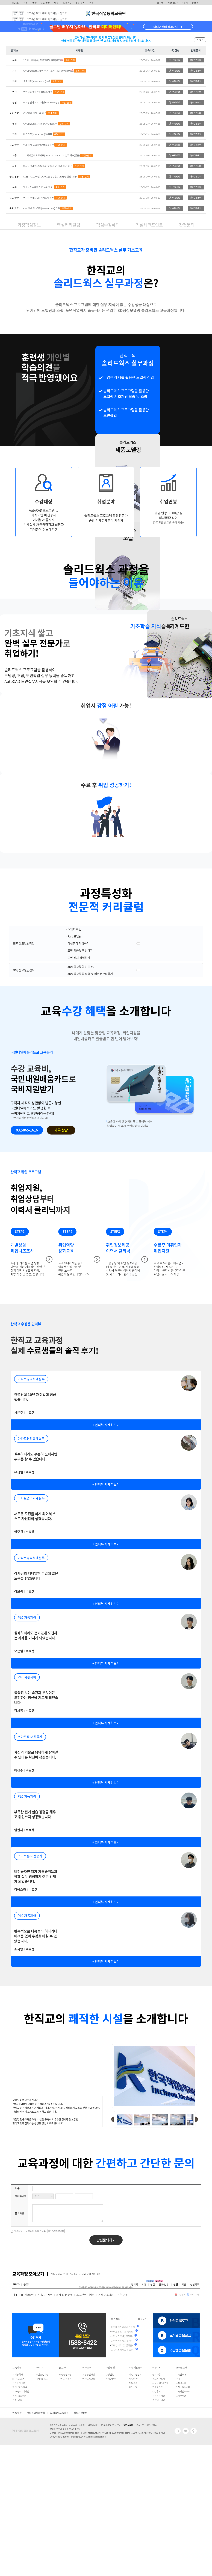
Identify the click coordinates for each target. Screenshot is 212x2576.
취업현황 (133, 2378)
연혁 (178, 2378)
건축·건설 (122, 2294)
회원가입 (172, 2)
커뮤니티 (156, 2367)
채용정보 (133, 2383)
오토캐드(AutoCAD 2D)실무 (36, 81)
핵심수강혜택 (108, 225)
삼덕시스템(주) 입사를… (122, 2336)
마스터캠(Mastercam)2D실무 (37, 134)
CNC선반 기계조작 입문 (34, 113)
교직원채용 (181, 2395)
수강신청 (110, 2367)
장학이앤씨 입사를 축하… (123, 2340)
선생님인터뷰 (158, 2395)
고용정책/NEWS (160, 2383)
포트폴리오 (157, 2387)
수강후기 (156, 2391)
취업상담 (133, 2387)
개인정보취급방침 (56, 2231)
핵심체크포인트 (149, 225)
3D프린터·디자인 (85, 2294)
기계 (15, 2294)
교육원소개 (181, 2367)
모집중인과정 (42, 2374)
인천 (56, 2)
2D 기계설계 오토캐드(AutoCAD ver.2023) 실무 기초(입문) (51, 155)
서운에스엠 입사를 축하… (123, 2350)
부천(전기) (80, 2)
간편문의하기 (106, 2240)
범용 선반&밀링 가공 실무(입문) (38, 187)
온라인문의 (111, 2378)
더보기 (142, 2318)
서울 (91, 2)
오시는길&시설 (183, 2387)
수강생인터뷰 (158, 2400)
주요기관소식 (158, 2378)
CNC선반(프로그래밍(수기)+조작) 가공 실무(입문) (47, 70)
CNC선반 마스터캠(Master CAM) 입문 (41, 208)
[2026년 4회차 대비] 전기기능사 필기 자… (48, 13)
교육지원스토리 (183, 2391)
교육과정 (17, 2367)
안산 (34, 2)
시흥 (25, 2)
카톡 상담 (61, 1130)
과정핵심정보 (29, 225)
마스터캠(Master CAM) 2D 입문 (38, 144)
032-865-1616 (27, 1130)
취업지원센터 (136, 2367)
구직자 (16, 2284)
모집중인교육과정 (59, 2412)
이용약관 (17, 2412)
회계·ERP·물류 (19, 2387)
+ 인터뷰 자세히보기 (106, 1424)
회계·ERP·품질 (64, 2294)
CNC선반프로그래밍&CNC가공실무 (40, 123)
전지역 (134, 2284)
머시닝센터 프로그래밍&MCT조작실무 (41, 102)
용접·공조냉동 (105, 2294)
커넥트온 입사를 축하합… (123, 2331)
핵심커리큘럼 (68, 225)
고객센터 (183, 2)
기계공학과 (17, 2374)
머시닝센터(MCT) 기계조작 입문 (38, 197)
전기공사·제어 (44, 2294)
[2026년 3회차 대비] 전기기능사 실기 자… (48, 19)
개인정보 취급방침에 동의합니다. (30, 2231)
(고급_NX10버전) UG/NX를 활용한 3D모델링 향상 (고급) (50, 176)
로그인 (160, 2)
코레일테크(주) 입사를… (122, 2345)
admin (195, 2)
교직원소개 (181, 2383)
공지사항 (156, 2374)
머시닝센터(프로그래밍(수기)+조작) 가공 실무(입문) (48, 166)
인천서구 (67, 2)
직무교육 (87, 2367)
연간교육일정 (88, 2378)
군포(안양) (45, 2)
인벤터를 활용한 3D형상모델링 (38, 91)
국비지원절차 (42, 2378)
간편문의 (187, 225)
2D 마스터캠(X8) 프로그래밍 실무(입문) (42, 60)
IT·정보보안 (27, 2294)
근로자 (26, 2284)
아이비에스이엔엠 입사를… (124, 2327)
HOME (15, 2)
